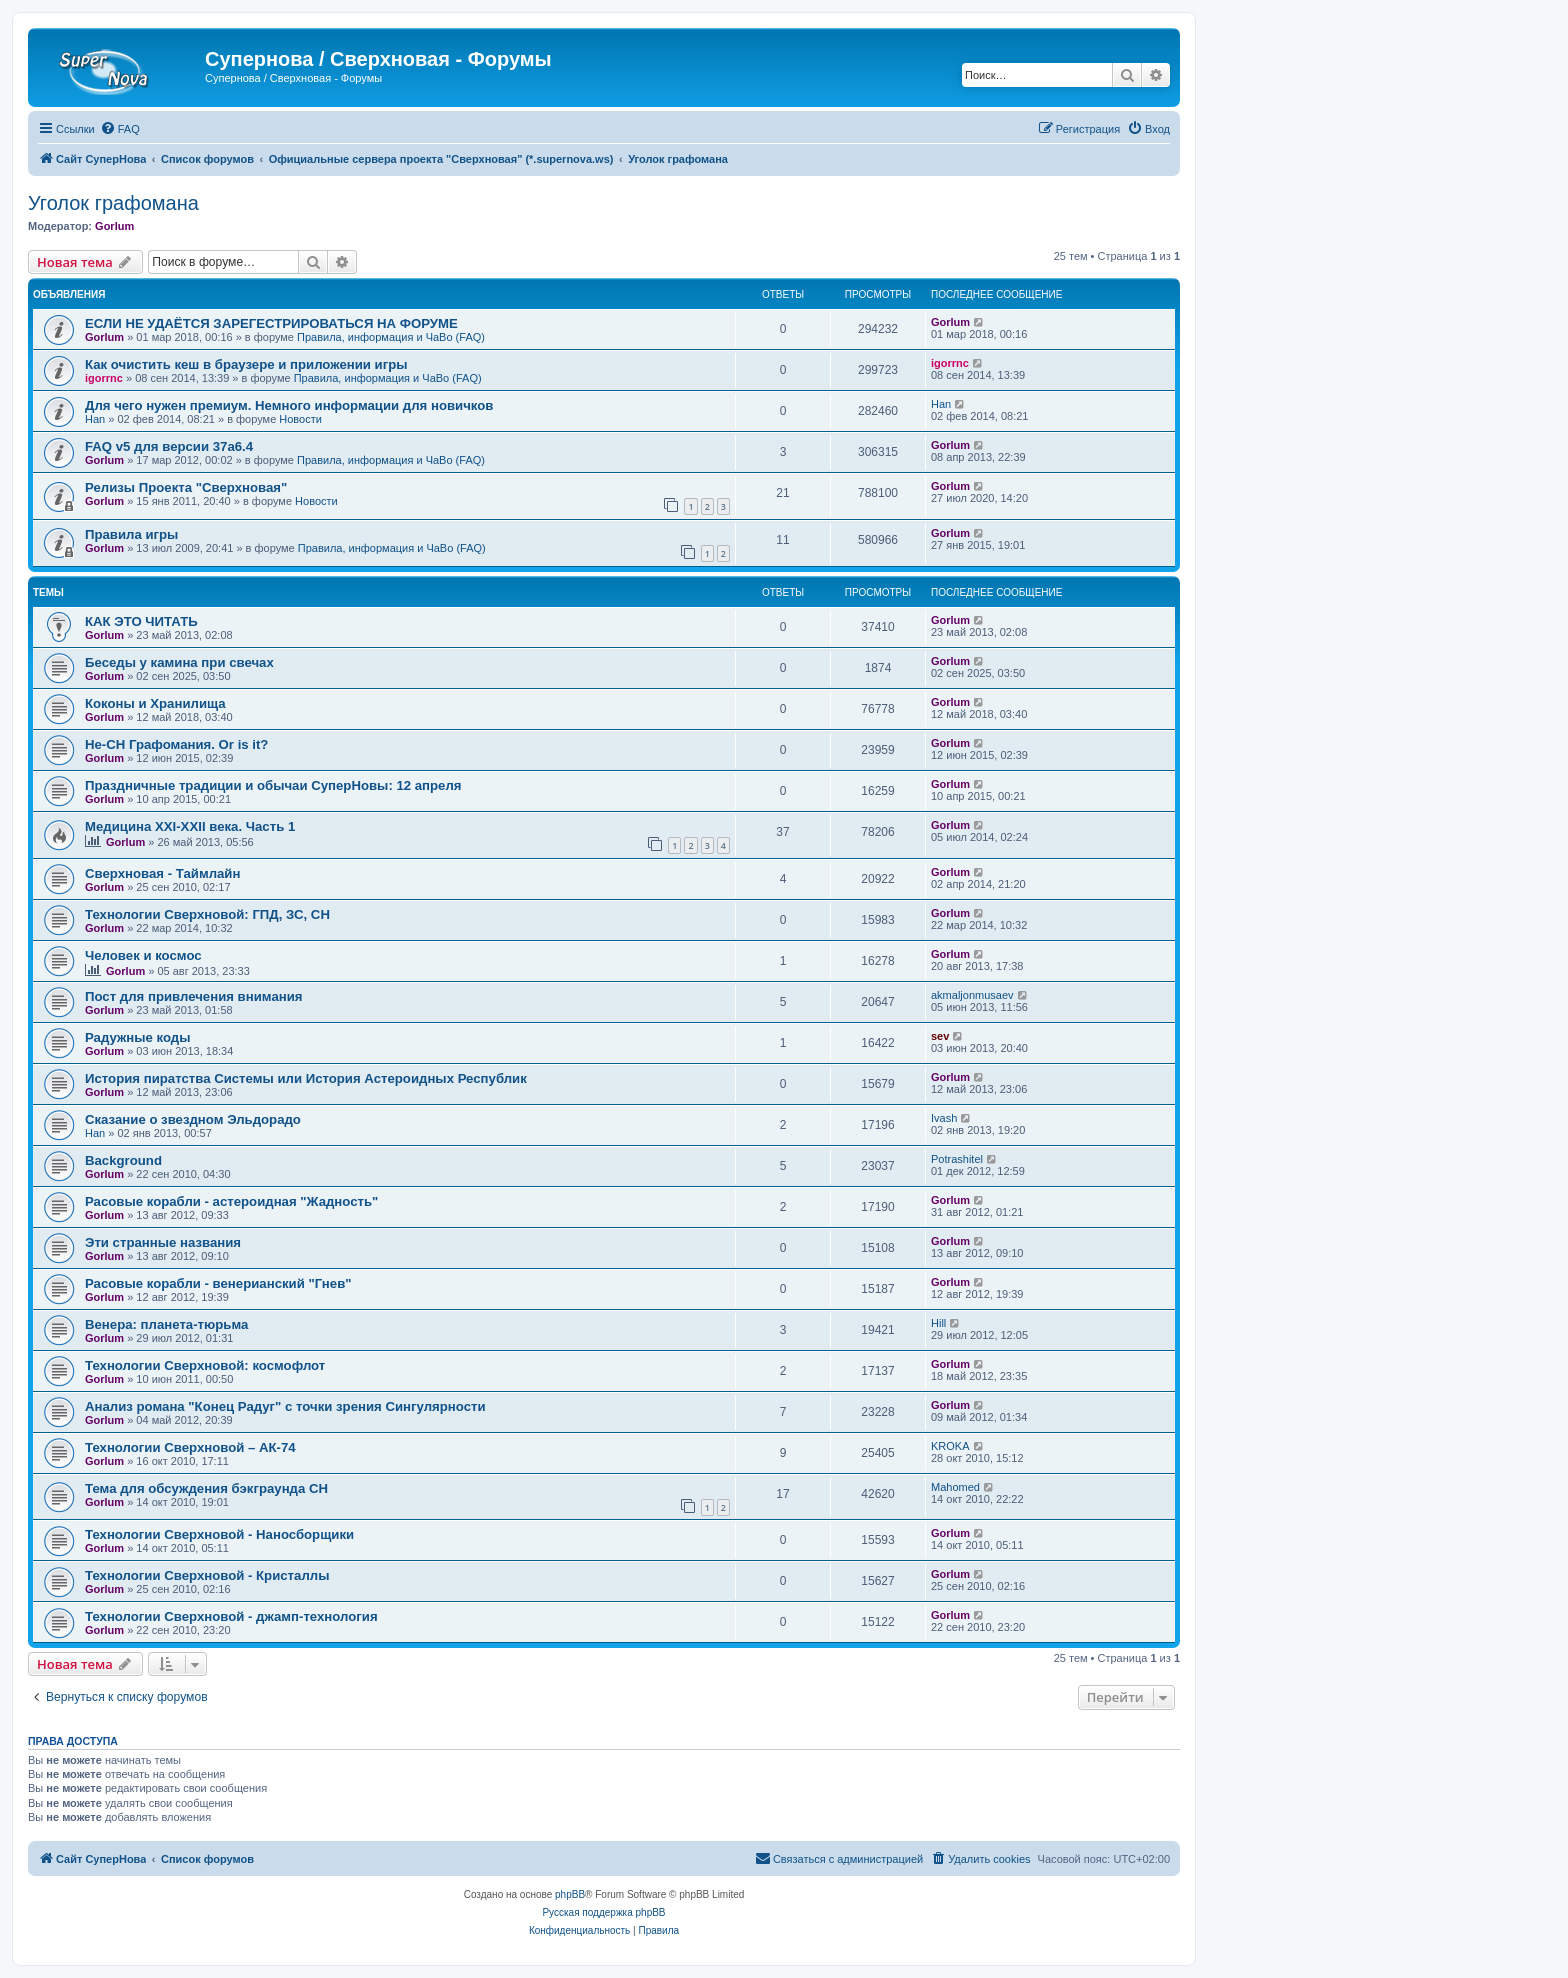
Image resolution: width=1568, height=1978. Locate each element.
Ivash (944, 1118)
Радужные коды (138, 1037)
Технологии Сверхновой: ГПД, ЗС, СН (207, 914)
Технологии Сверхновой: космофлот (205, 1365)
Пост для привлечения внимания (193, 996)
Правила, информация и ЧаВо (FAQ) (391, 337)
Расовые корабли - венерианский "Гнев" (218, 1283)
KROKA (950, 1446)
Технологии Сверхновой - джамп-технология (231, 1616)
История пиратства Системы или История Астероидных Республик (306, 1078)
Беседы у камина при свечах (179, 662)
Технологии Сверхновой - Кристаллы (207, 1575)
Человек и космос (143, 955)
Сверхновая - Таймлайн (162, 873)
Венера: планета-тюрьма (166, 1324)
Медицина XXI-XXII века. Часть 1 (190, 826)
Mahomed (955, 1487)
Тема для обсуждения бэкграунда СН (206, 1488)
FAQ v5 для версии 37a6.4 (169, 446)
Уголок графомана (113, 203)
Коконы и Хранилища (155, 703)
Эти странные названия (163, 1242)
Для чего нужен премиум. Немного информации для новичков (289, 405)
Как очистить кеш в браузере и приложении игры (246, 364)
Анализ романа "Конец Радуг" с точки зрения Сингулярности (285, 1406)
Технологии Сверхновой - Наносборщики (219, 1534)
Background (123, 1160)
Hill (938, 1323)
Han (95, 419)
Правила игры (131, 534)
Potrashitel (957, 1159)
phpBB (570, 1894)
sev (940, 1036)
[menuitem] (120, 129)
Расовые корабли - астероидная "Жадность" (231, 1201)
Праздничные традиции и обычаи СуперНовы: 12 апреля (273, 785)
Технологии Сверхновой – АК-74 (190, 1447)
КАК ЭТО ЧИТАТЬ (141, 621)
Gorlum (114, 226)
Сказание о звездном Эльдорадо (193, 1119)
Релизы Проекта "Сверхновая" (186, 487)
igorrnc (104, 378)
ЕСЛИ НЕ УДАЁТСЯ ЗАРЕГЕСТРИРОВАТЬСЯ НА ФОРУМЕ (271, 323)
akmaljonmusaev (972, 995)
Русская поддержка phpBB (603, 1912)
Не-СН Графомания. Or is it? (176, 744)
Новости (300, 419)
